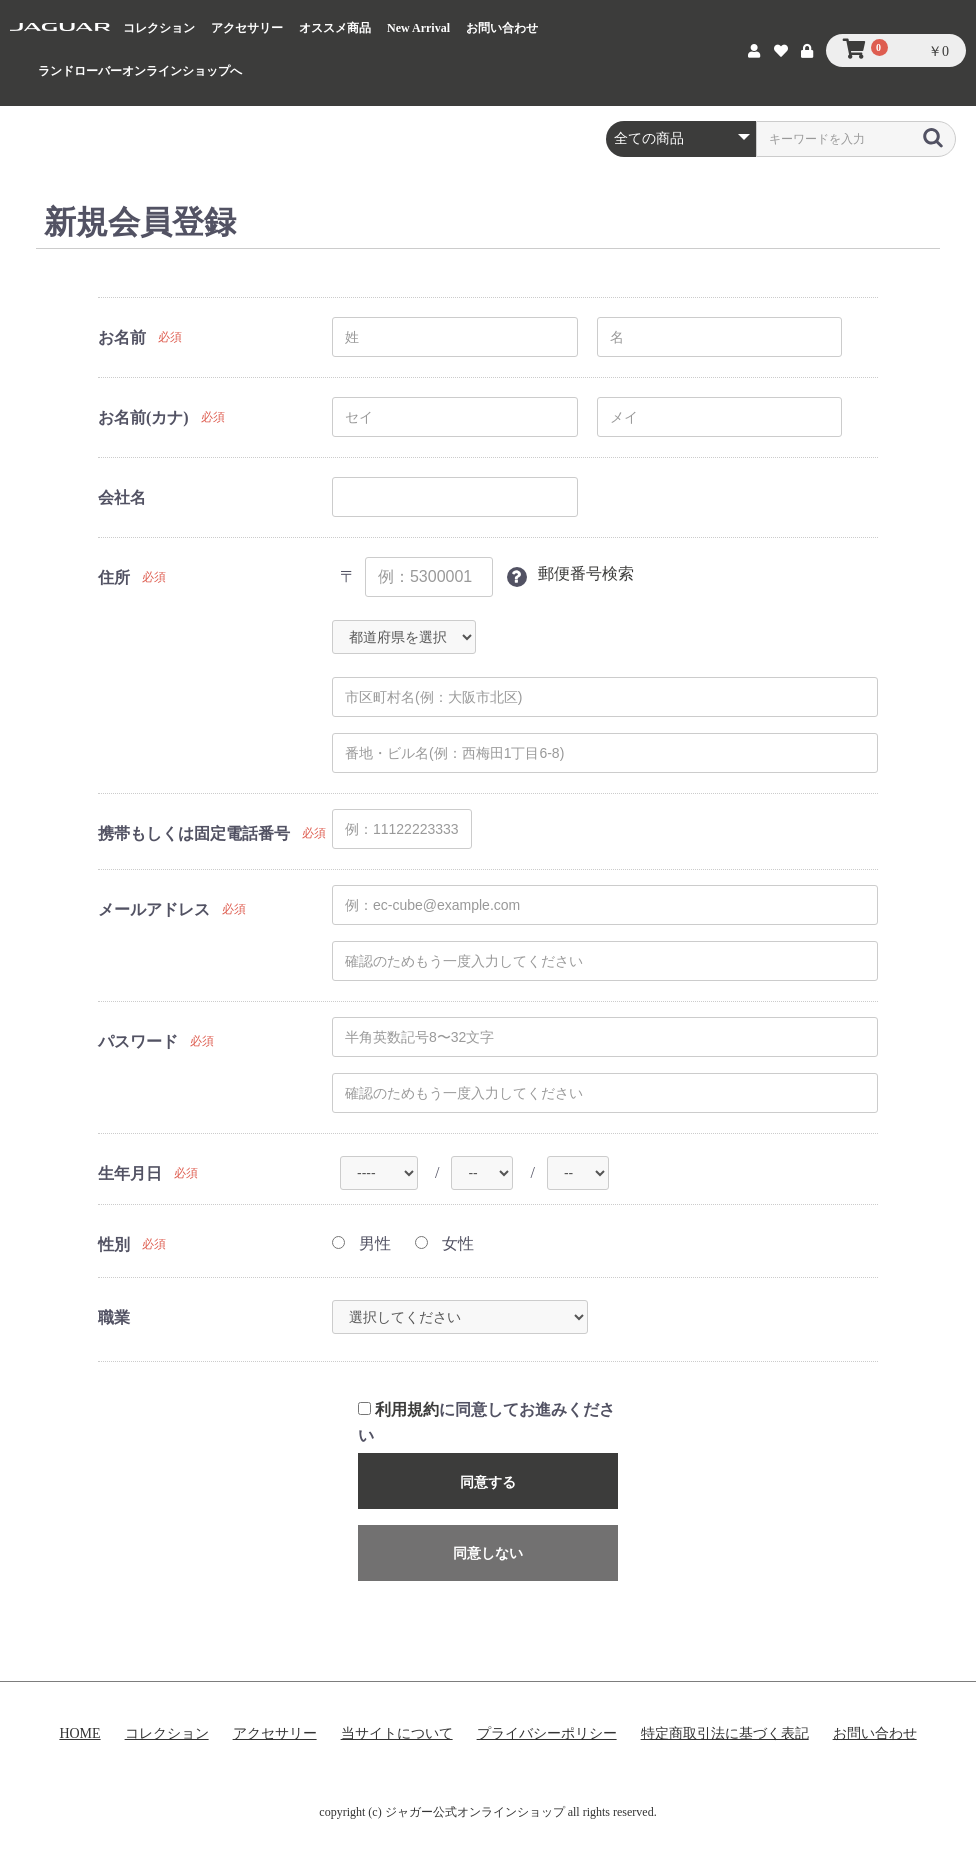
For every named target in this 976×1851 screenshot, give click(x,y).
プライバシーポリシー (547, 1733)
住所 (114, 577)
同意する (488, 1482)
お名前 (122, 337)
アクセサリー (247, 28)
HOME (79, 1733)
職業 (114, 1317)
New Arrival (418, 28)
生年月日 (130, 1173)
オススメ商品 (335, 28)
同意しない (488, 1553)
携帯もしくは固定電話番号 (194, 833)
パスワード (138, 1041)
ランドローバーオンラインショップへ (140, 71)
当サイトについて (397, 1733)
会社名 (122, 497)
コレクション (159, 28)
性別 (114, 1244)
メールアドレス (154, 909)
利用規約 (407, 1409)
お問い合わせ (502, 28)
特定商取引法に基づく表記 (725, 1733)
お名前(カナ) (143, 417)
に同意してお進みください (486, 1422)
